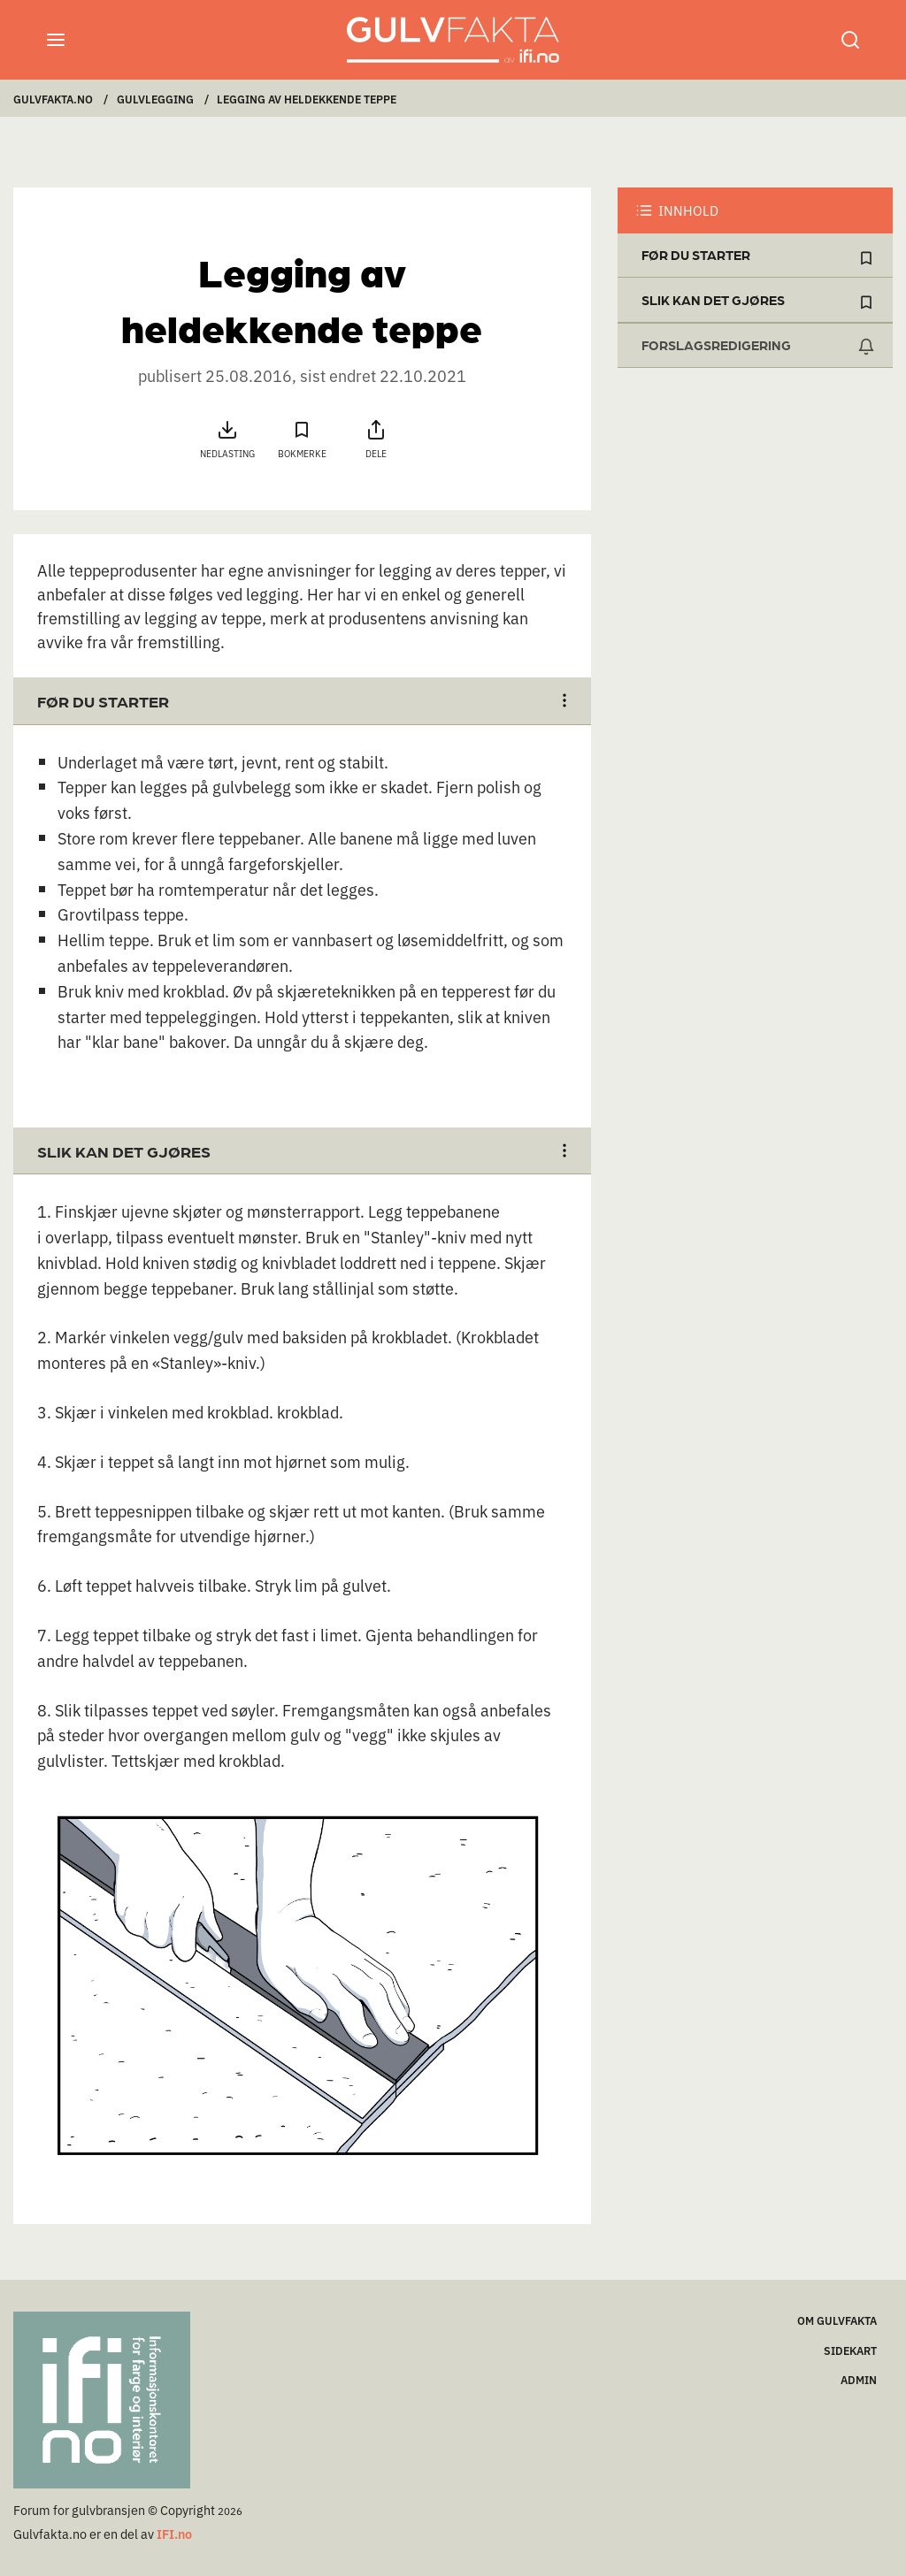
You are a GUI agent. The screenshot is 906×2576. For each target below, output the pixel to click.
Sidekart (850, 2350)
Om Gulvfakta (837, 2320)
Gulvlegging (155, 98)
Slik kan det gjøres (713, 300)
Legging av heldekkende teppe (306, 98)
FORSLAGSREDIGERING (716, 345)
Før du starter (695, 255)
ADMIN (859, 2379)
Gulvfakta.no (53, 98)
